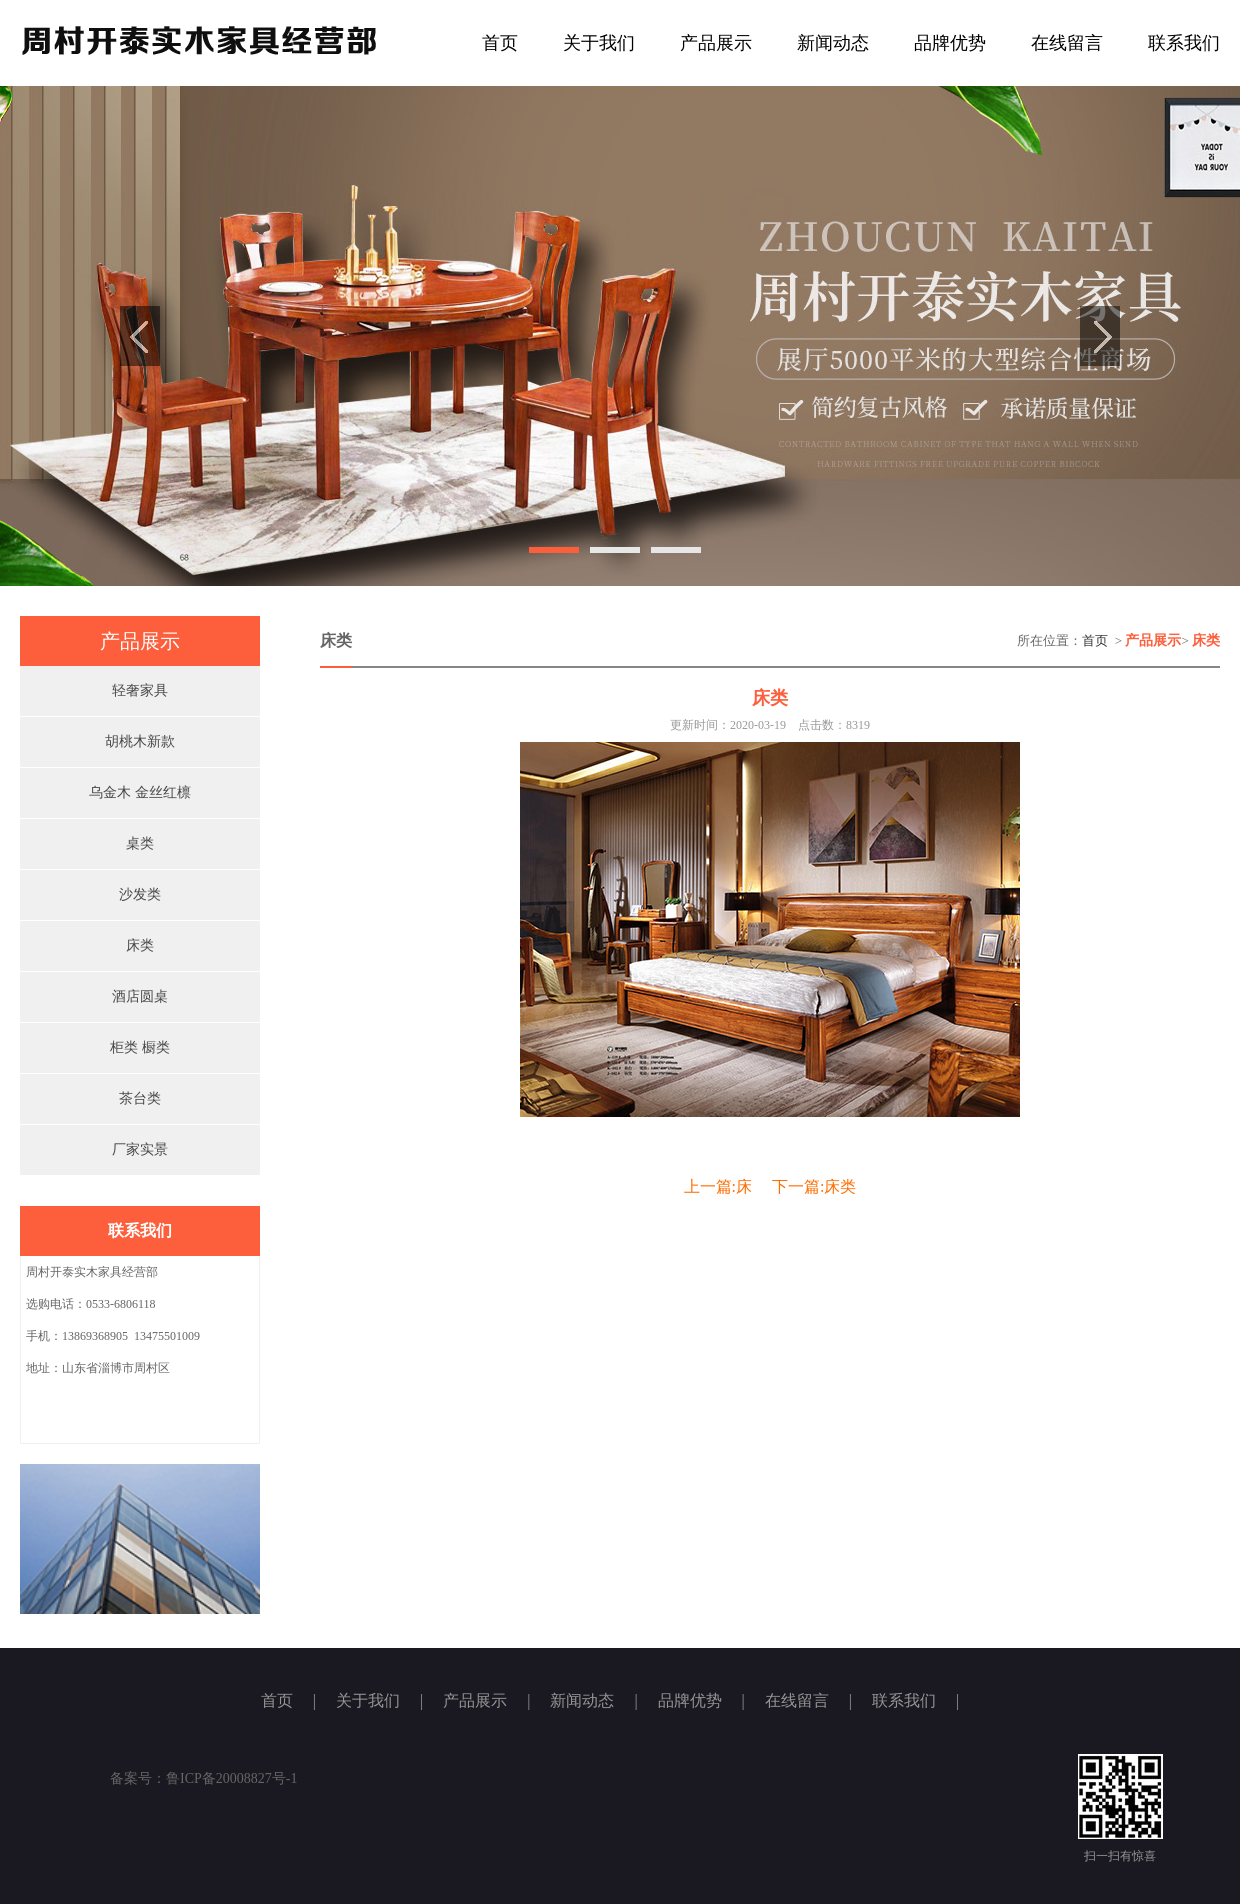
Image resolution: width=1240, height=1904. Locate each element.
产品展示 (716, 43)
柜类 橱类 (140, 1047)
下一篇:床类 (814, 1186)
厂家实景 (140, 1149)
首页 (500, 43)
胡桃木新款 (140, 741)
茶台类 (140, 1098)
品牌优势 (950, 43)
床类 (140, 945)
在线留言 (1067, 43)
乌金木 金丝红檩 (140, 792)
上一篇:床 (718, 1186)
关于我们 (599, 43)
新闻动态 (833, 43)
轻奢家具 (140, 690)
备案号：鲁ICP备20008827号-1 (203, 1778)
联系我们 (1184, 43)
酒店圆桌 (140, 996)
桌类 (140, 843)
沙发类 (140, 894)
